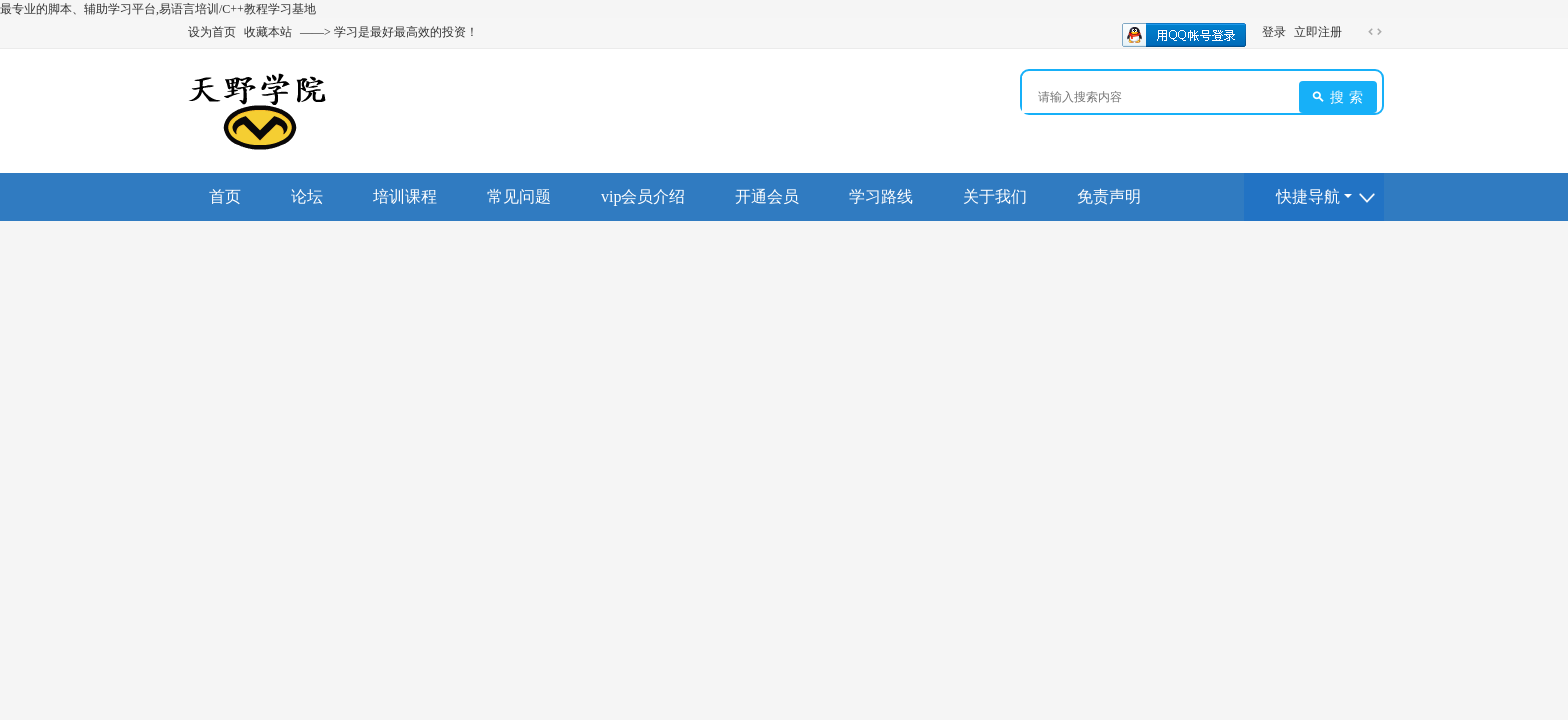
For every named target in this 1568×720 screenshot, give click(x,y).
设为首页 (212, 32)
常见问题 (519, 196)
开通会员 (767, 196)
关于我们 (995, 196)
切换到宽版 (1375, 32)
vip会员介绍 (643, 196)
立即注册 (1318, 32)
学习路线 (881, 196)
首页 (225, 196)
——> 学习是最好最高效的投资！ (389, 32)
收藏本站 (268, 32)
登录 (1274, 32)
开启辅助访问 (1356, 32)
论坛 (307, 196)
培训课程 (405, 196)
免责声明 (1109, 196)
